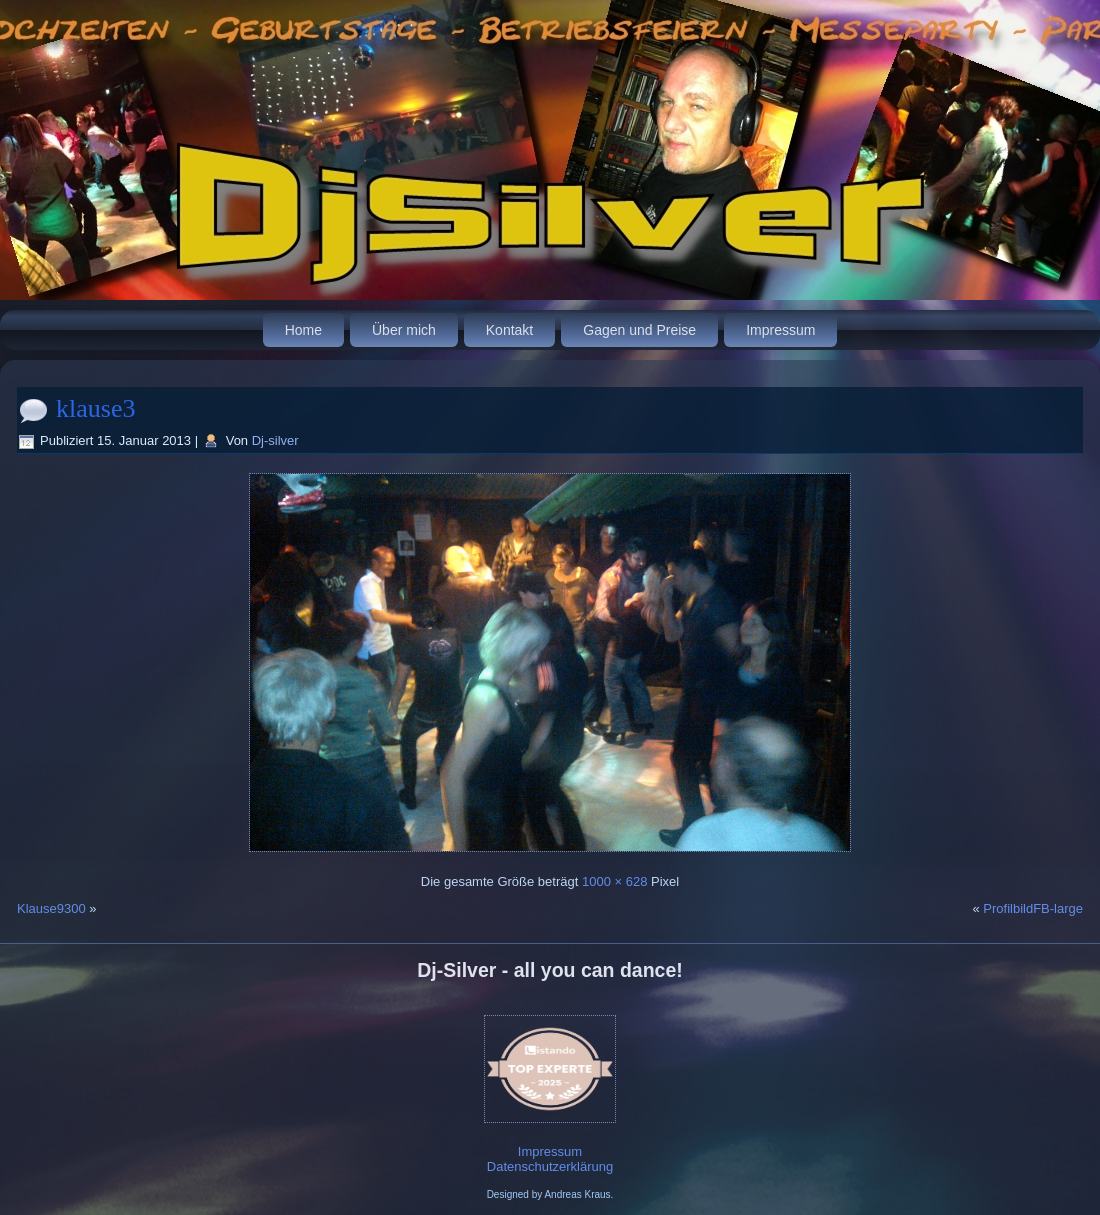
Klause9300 (51, 908)
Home (303, 330)
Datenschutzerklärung (550, 1166)
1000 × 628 (614, 881)
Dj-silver (275, 440)
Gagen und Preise (639, 330)
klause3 (95, 408)
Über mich (404, 330)
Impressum (780, 330)
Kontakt (509, 330)
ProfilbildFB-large (1033, 908)
